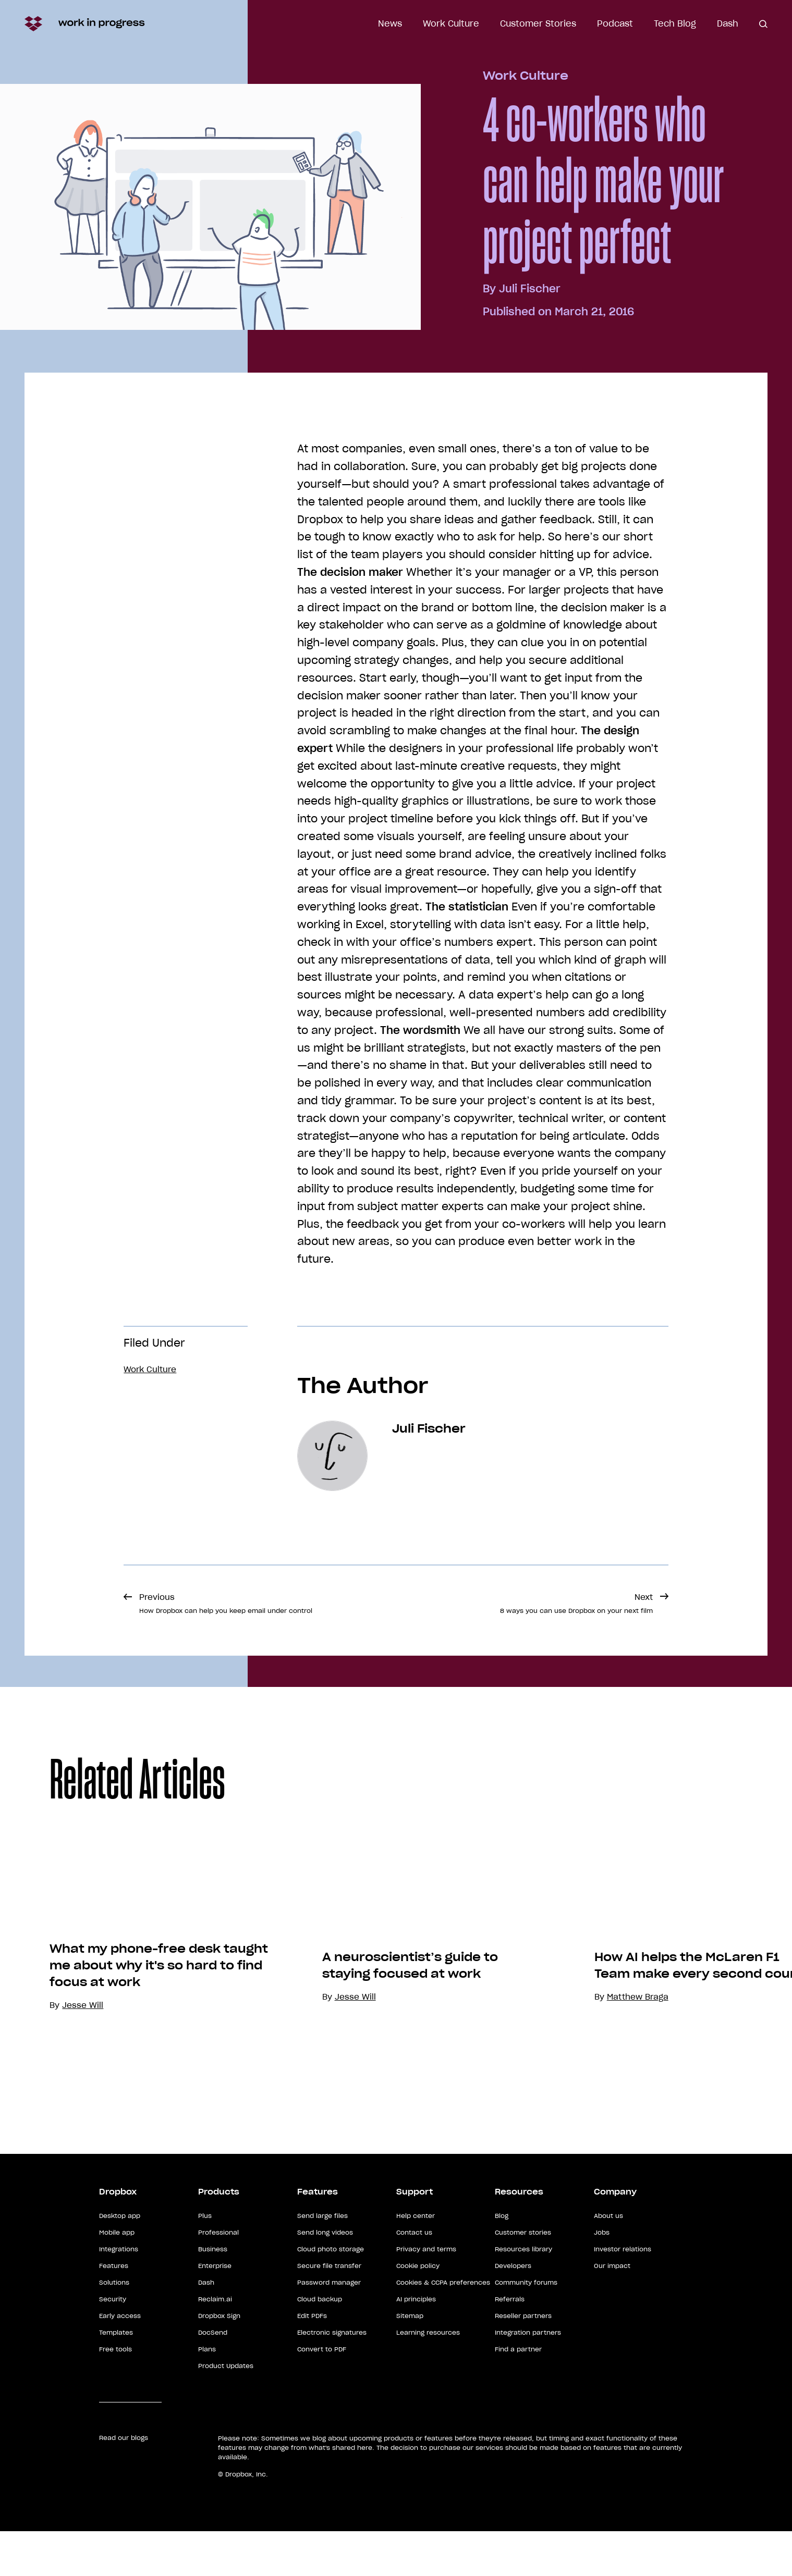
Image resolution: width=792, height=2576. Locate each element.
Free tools (115, 2394)
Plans (207, 2394)
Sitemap (409, 2360)
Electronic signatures (332, 2377)
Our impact (612, 2310)
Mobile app (117, 2277)
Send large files (322, 2260)
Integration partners (528, 2377)
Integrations (118, 2294)
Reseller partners (523, 2360)
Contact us (414, 2277)
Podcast (615, 23)
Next (576, 1603)
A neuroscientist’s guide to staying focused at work (430, 2093)
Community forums (526, 2327)
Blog (501, 2260)
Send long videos (325, 2277)
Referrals (510, 2344)
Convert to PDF (321, 2394)
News (390, 23)
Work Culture (451, 23)
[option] (156, 1986)
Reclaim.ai (215, 2344)
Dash (727, 23)
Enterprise (214, 2310)
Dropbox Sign (219, 2360)
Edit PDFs (312, 2360)
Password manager (329, 2327)
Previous (225, 1603)
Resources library (523, 2294)
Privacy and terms (426, 2294)
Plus (205, 2260)
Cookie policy (418, 2310)
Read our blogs (123, 2482)
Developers (513, 2310)
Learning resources (428, 2377)
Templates (116, 2377)
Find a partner (518, 2394)
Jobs (602, 2277)
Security (112, 2344)
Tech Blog (675, 23)
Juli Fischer (530, 288)
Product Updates (225, 2410)
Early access (120, 2360)
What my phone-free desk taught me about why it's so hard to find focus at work (178, 2051)
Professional (218, 2277)
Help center (415, 2260)
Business (212, 2294)
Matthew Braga (657, 2124)
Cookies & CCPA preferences (443, 2327)
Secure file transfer (329, 2310)
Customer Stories (538, 23)
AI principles (416, 2344)
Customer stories (523, 2277)
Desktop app (119, 2260)
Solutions (114, 2327)
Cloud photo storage (330, 2294)
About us (608, 2260)
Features (113, 2310)
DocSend (212, 2377)
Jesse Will (375, 2124)
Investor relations (622, 2294)
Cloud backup (319, 2344)
